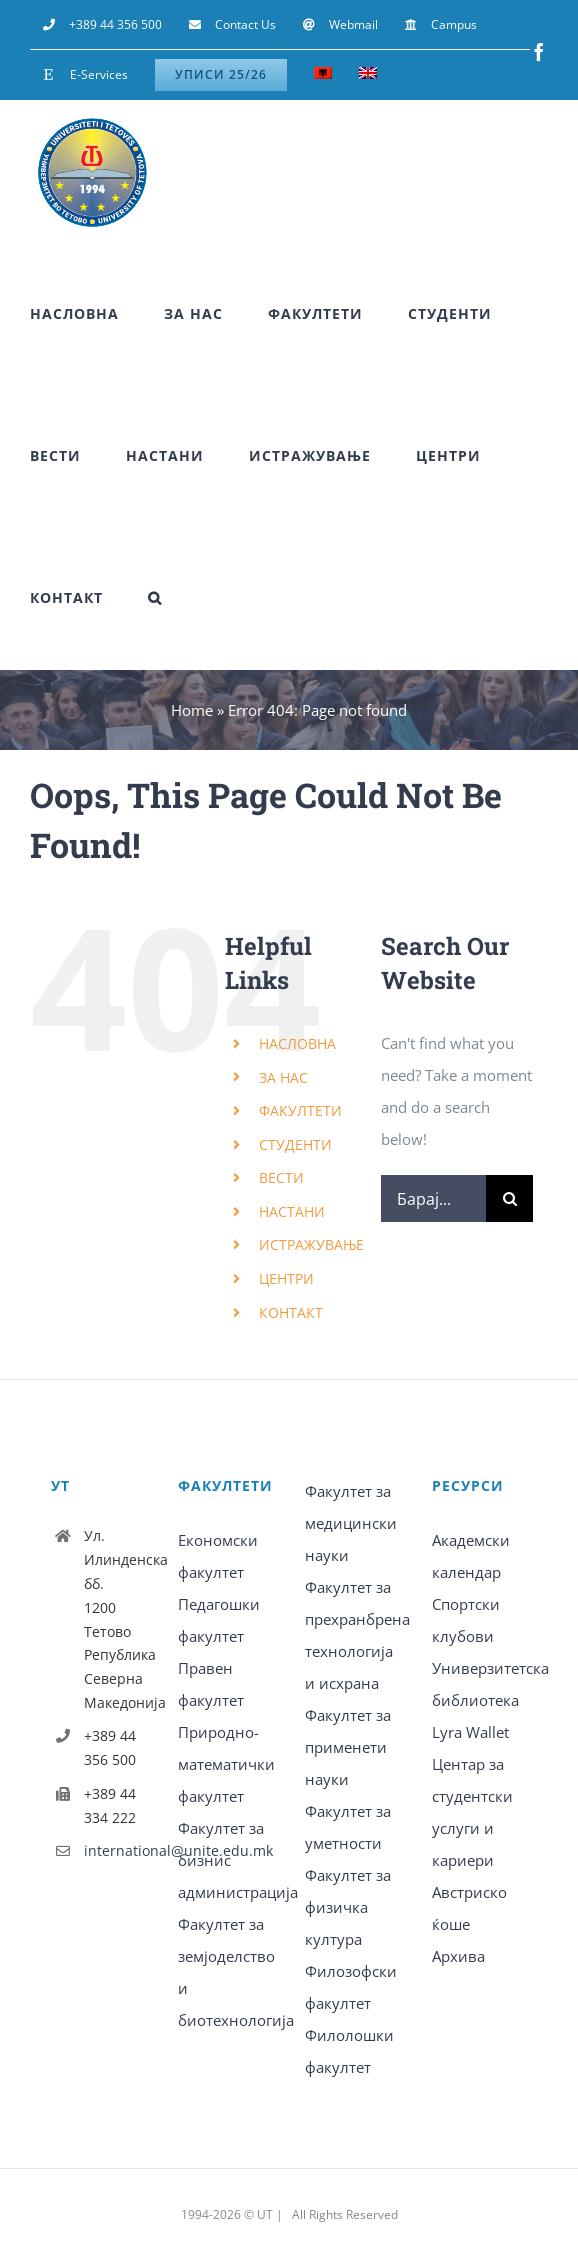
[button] (155, 598)
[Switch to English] (368, 75)
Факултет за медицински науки (351, 1523)
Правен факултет (211, 1684)
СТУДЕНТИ (295, 1144)
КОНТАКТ (291, 1312)
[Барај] (509, 1198)
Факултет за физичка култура (348, 1907)
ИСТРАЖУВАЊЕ (311, 1244)
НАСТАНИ (292, 1211)
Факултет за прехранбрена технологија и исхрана (352, 1635)
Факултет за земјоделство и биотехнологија (225, 1972)
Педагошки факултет (219, 1620)
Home (192, 710)
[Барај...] (434, 1198)
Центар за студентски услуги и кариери (472, 1812)
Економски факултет (218, 1556)
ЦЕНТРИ (286, 1278)
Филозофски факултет (351, 1987)
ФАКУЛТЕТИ (300, 1110)
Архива (458, 1956)
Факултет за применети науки (348, 1747)
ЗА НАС (283, 1077)
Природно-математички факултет (225, 1764)
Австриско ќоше (469, 1908)
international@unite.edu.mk (115, 1850)
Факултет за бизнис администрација (225, 1860)
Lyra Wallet (470, 1732)
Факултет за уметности (348, 1827)
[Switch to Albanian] (323, 75)
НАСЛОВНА (297, 1043)
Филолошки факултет (349, 2051)
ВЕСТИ (281, 1177)
